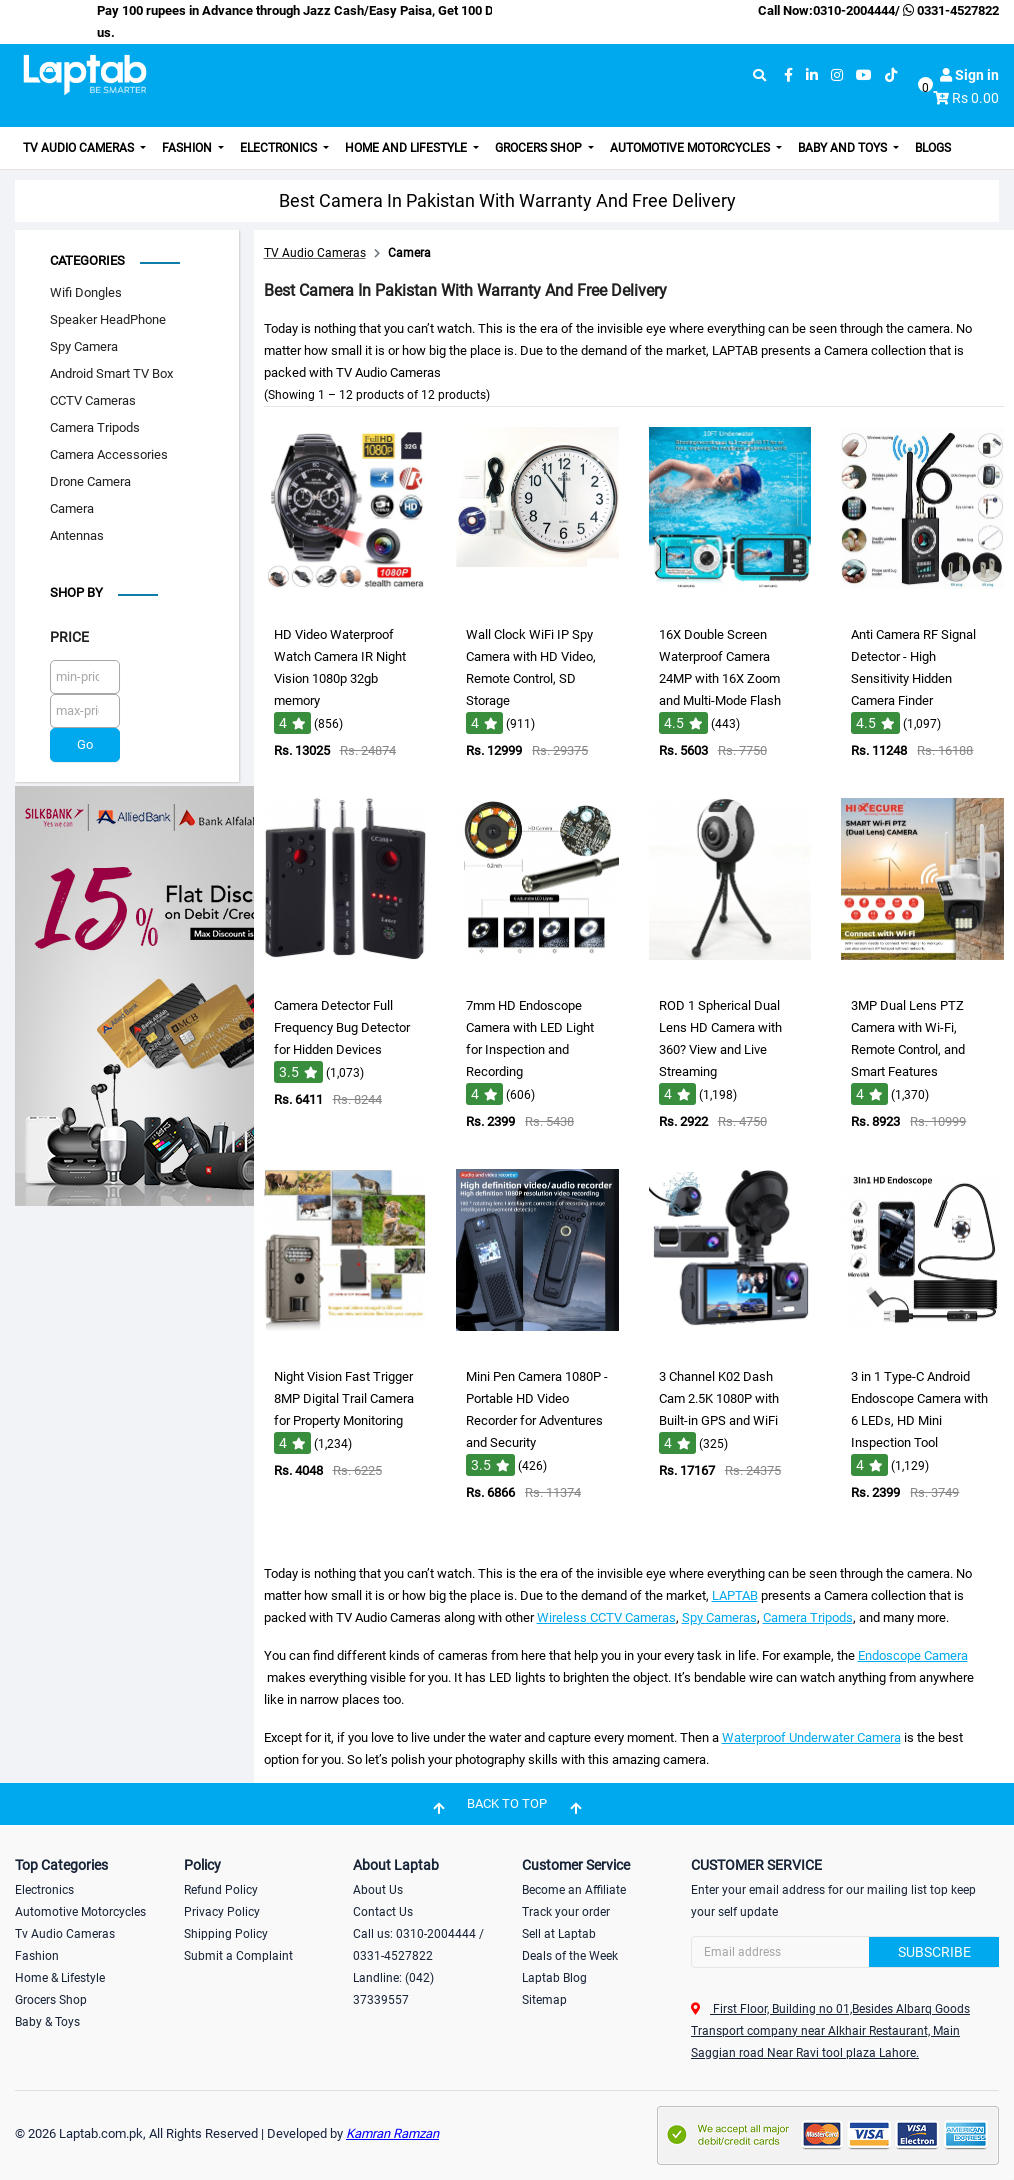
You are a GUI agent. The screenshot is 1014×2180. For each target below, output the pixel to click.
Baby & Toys (47, 2022)
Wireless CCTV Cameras (606, 1617)
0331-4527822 (949, 10)
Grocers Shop (540, 148)
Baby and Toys (844, 148)
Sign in (969, 75)
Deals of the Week (570, 1956)
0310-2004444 (854, 10)
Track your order (566, 1912)
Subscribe (934, 1952)
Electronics (280, 148)
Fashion (188, 148)
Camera (72, 508)
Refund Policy (221, 1890)
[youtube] (864, 75)
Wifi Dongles (86, 292)
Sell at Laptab (559, 1934)
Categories (87, 260)
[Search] (845, 1952)
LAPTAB (735, 1595)
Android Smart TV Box (111, 373)
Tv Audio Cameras (65, 1934)
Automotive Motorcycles (691, 148)
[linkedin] (812, 75)
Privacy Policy (222, 1912)
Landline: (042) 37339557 (393, 1989)
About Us (378, 1890)
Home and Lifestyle (407, 148)
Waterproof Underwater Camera (811, 1737)
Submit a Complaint (238, 1956)
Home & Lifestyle (60, 1978)
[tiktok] (891, 75)
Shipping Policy (226, 1934)
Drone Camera (90, 481)
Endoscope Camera (913, 1655)
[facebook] (788, 75)
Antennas (77, 535)
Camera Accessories (109, 454)
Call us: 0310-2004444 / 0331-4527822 (418, 1945)
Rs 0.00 (975, 98)
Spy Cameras (719, 1617)
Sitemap (544, 2000)
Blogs (933, 148)
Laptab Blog (554, 1978)
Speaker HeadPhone (108, 319)
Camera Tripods (95, 427)
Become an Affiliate (574, 1890)
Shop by (76, 592)
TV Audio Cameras (80, 148)
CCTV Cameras (93, 400)
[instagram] (837, 75)
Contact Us (383, 1912)
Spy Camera (84, 346)
